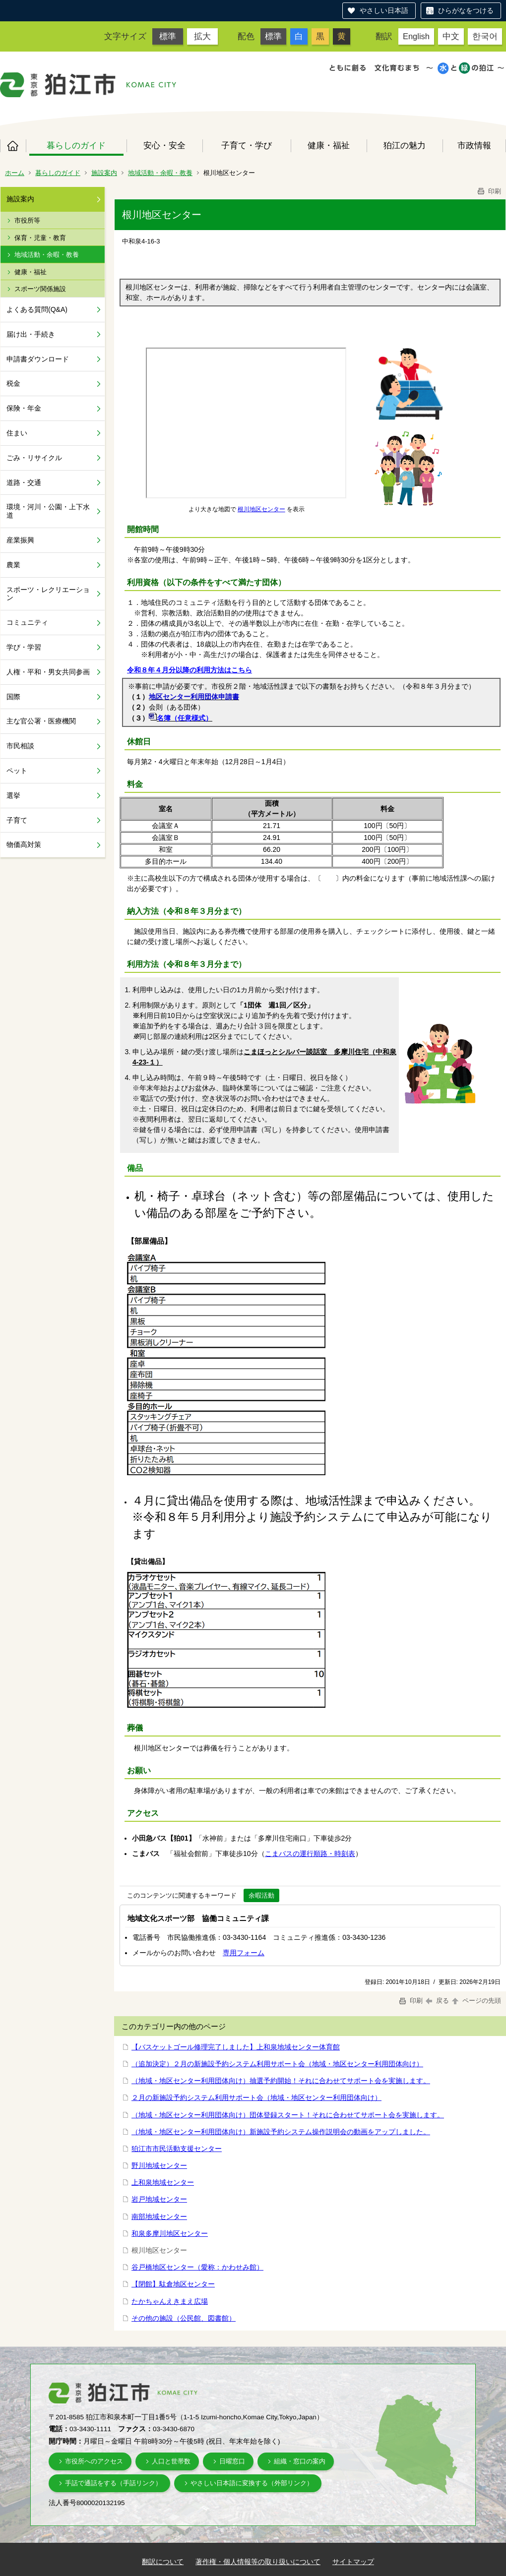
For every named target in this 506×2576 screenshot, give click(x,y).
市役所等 (27, 220)
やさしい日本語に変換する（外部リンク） (251, 2483)
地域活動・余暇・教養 (160, 173)
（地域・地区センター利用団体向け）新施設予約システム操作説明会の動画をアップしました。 (280, 2132)
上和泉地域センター (162, 2182)
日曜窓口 (232, 2461)
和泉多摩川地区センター (169, 2233)
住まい (16, 433)
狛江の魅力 (404, 145)
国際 (13, 697)
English (416, 36)
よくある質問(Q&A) (36, 309)
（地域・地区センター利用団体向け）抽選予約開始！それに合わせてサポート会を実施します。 (280, 2081)
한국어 (485, 36)
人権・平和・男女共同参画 (48, 672)
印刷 (488, 191)
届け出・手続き (30, 334)
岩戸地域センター (159, 2199)
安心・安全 (164, 145)
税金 (13, 383)
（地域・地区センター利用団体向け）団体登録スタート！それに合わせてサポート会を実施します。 (287, 2115)
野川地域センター (159, 2165)
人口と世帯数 (171, 2461)
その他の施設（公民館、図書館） (183, 2318)
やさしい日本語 (384, 10)
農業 (13, 565)
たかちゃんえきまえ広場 (169, 2301)
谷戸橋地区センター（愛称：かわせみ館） (197, 2267)
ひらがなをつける (466, 10)
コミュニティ (27, 622)
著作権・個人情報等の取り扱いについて (257, 2562)
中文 (451, 36)
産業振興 (20, 540)
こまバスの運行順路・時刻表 (310, 1853)
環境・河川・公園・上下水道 (48, 511)
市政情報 (474, 145)
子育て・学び (246, 145)
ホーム (13, 146)
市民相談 (20, 746)
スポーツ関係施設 (40, 289)
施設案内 (104, 173)
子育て (16, 820)
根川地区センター (261, 509)
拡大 (202, 36)
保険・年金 (23, 408)
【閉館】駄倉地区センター (173, 2284)
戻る (437, 2000)
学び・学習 (23, 647)
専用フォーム (243, 1953)
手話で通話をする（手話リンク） (113, 2483)
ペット (16, 771)
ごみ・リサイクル (34, 458)
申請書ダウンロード (37, 359)
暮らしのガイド (76, 145)
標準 (167, 36)
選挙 (13, 795)
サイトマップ (353, 2562)
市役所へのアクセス (94, 2461)
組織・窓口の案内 (299, 2461)
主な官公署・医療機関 (41, 721)
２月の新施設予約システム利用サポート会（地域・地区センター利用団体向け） (256, 2097)
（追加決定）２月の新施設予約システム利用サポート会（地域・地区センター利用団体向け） (277, 2064)
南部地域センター (159, 2216)
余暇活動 (261, 1895)
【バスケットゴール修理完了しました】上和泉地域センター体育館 (235, 2047)
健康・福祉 (329, 145)
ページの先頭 (475, 2000)
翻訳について (163, 2562)
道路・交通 (23, 482)
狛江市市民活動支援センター (176, 2149)
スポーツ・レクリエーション (48, 594)
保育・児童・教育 (40, 237)
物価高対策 (23, 844)
